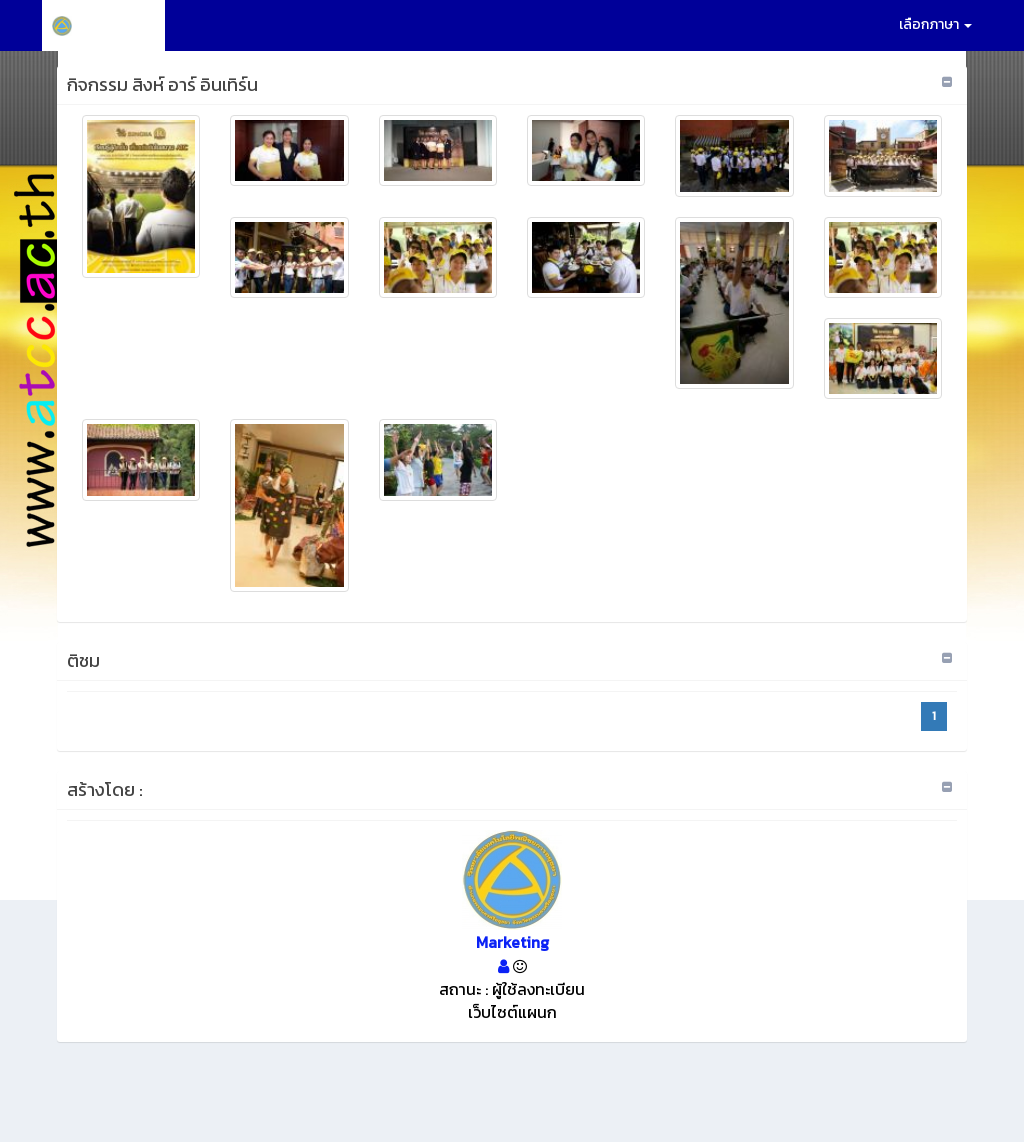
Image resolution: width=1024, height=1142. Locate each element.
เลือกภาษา (935, 24)
